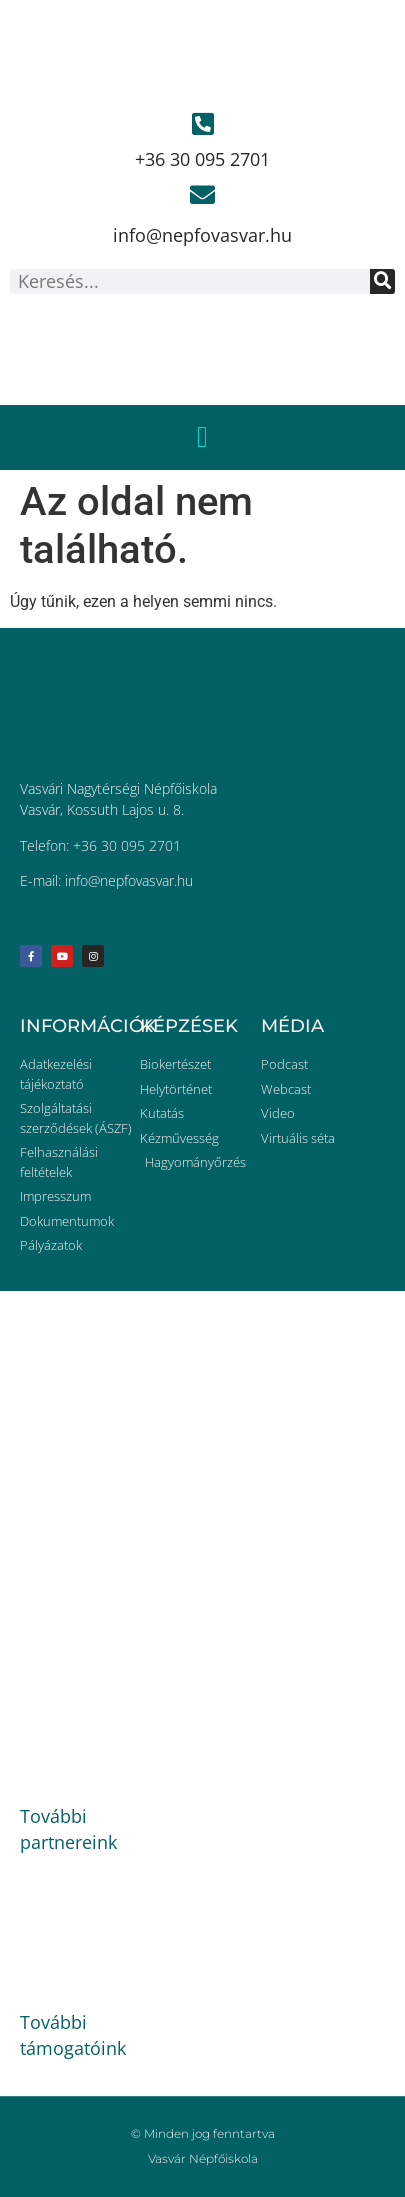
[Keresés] (382, 281)
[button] (203, 437)
